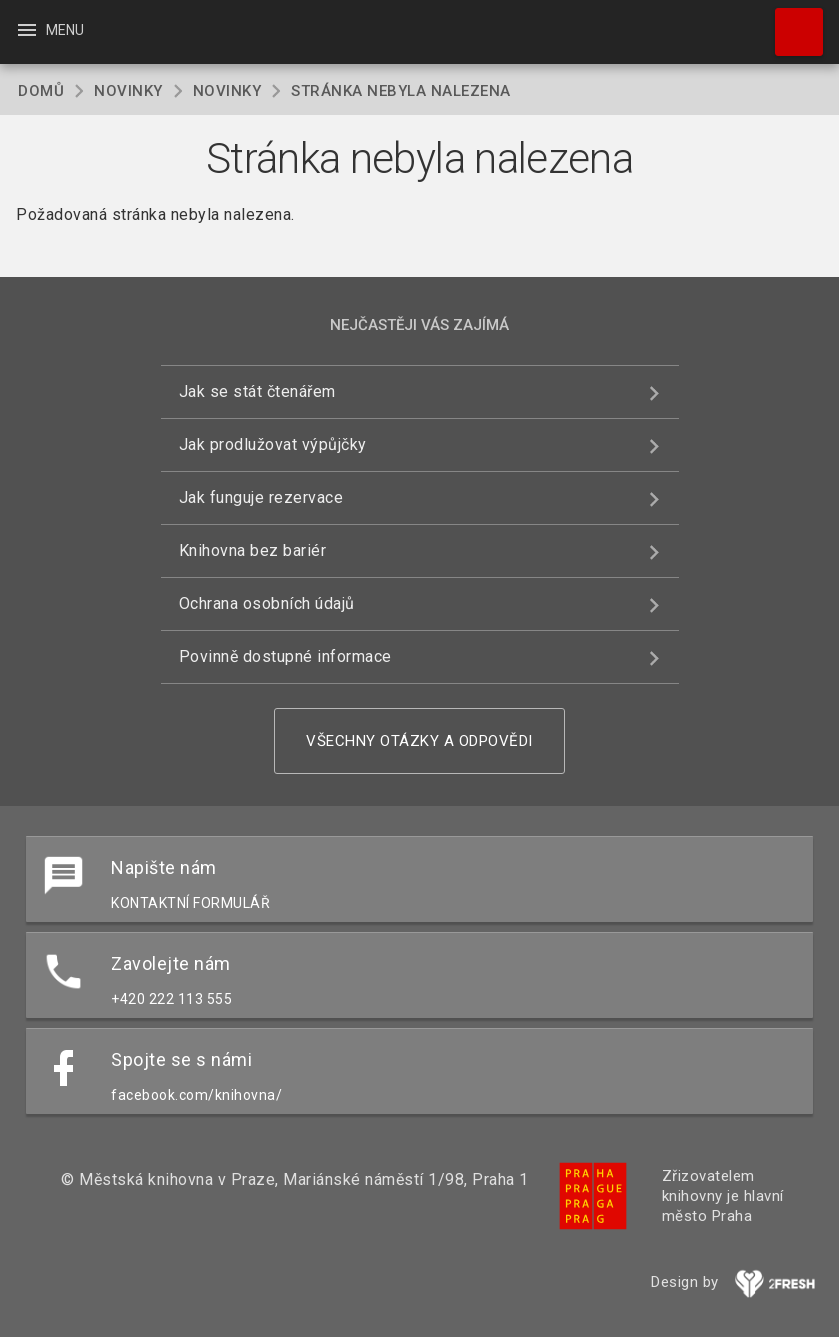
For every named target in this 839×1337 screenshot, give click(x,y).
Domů (41, 91)
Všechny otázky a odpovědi (419, 741)
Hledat (790, 22)
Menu (49, 30)
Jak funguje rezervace (261, 497)
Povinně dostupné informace (285, 656)
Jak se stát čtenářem (257, 391)
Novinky (128, 91)
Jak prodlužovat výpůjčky (273, 444)
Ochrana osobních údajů (267, 603)
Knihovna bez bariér (253, 550)
